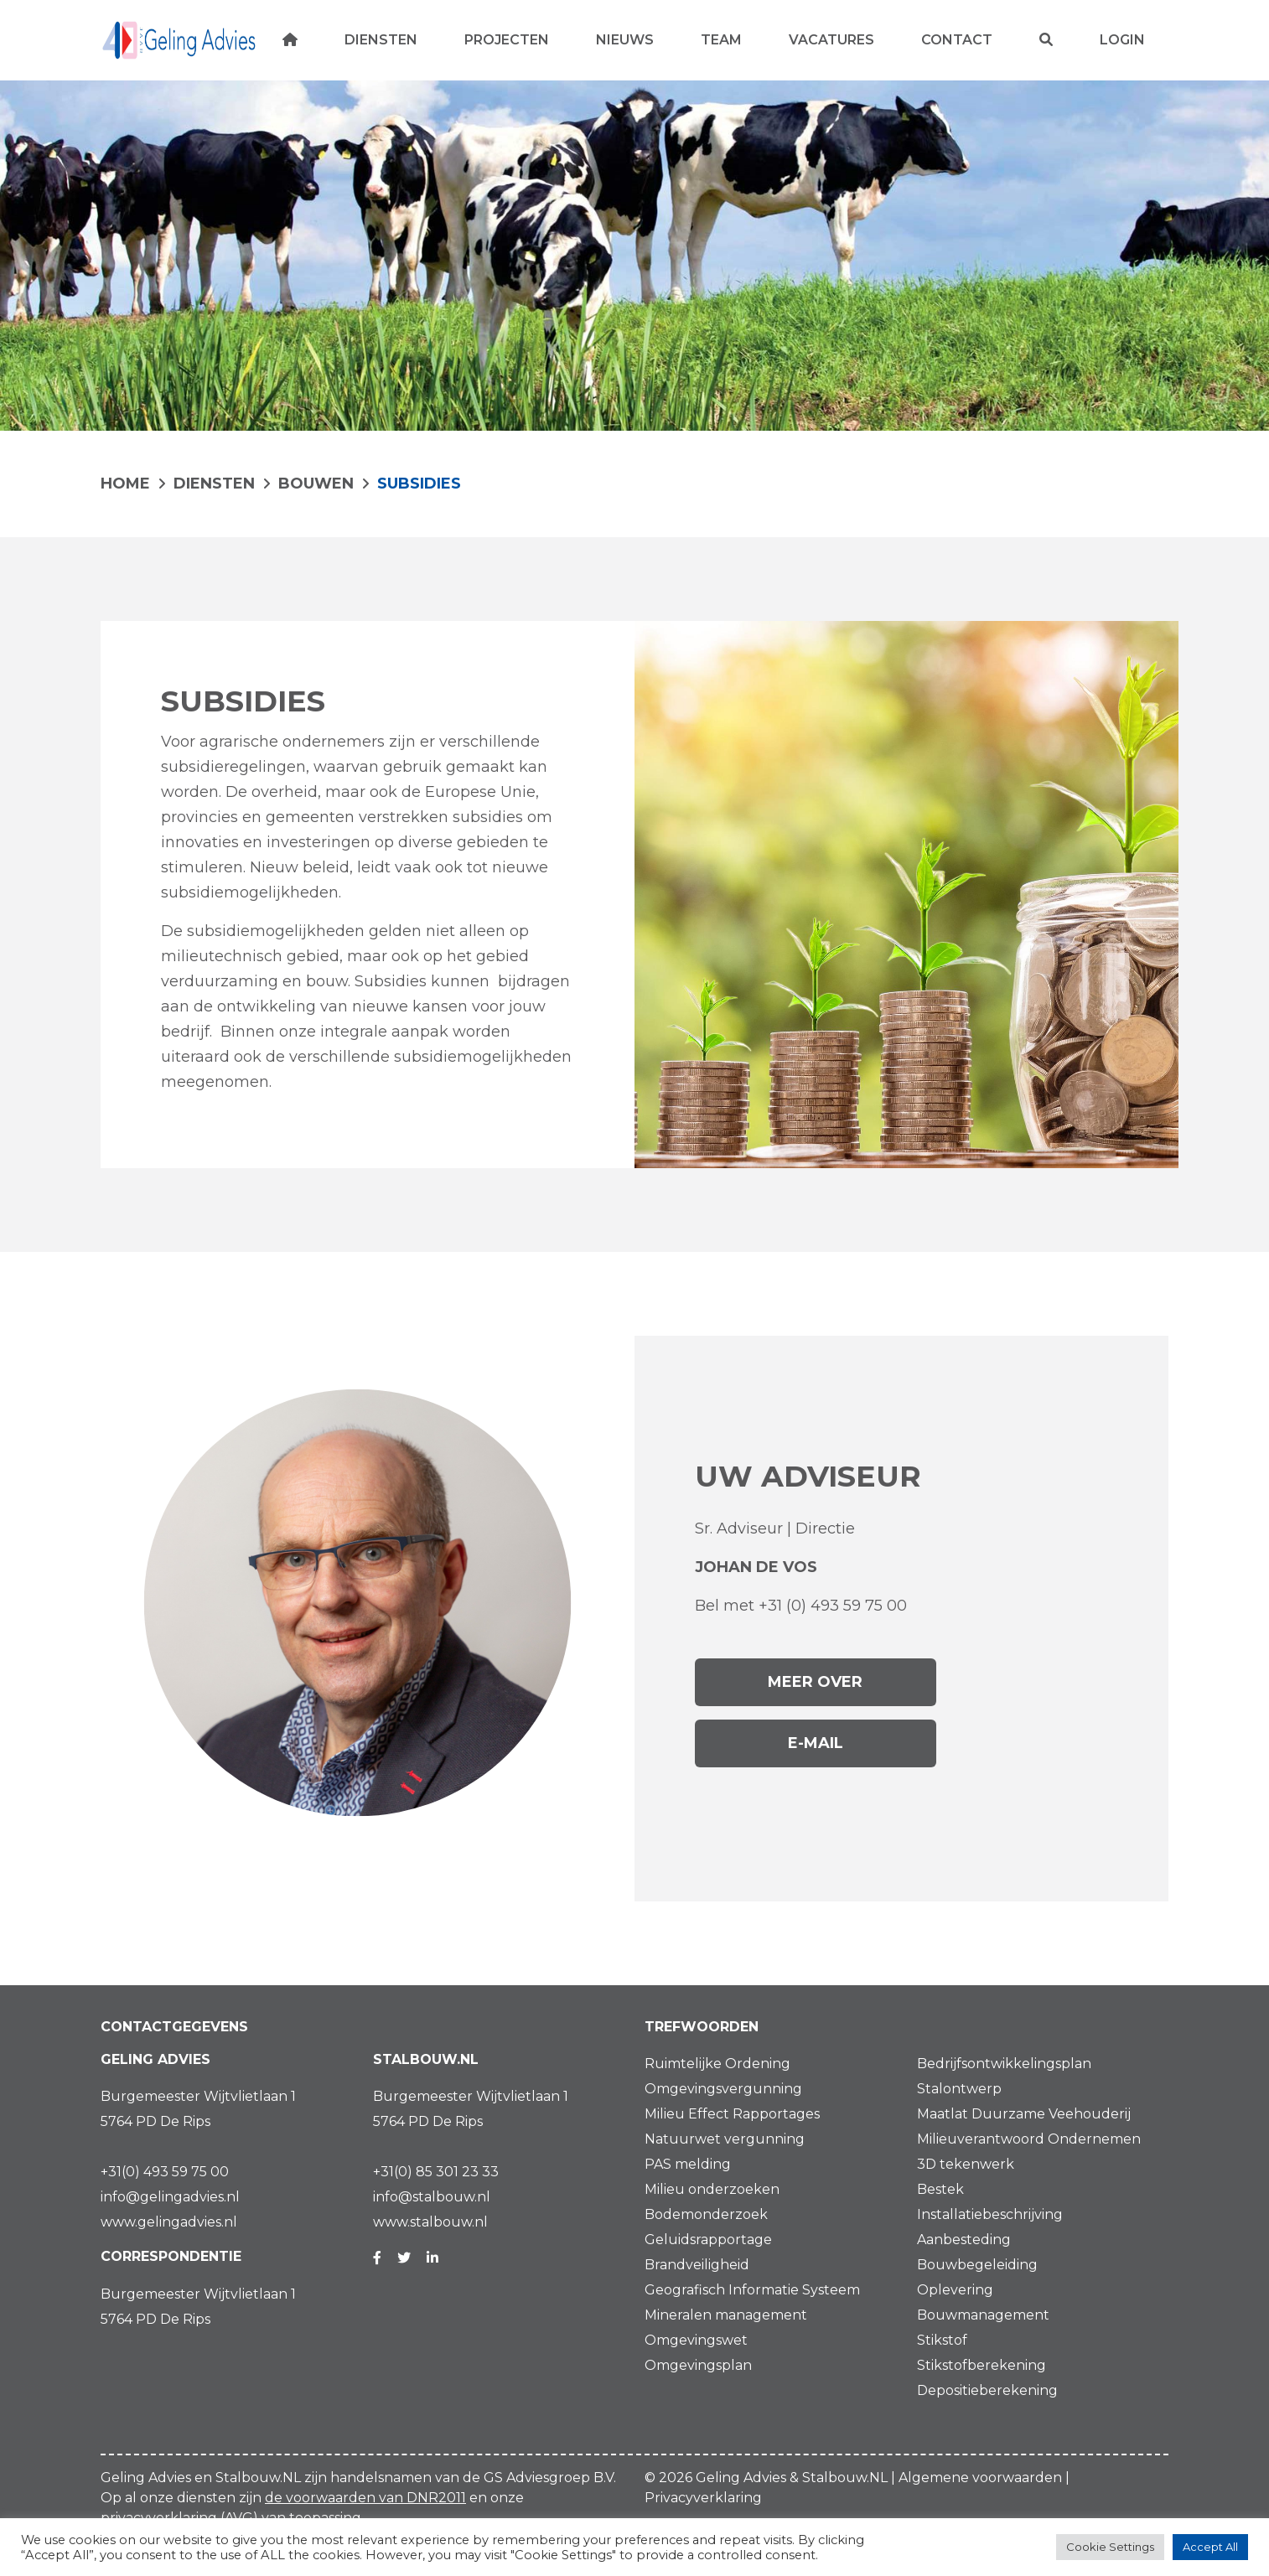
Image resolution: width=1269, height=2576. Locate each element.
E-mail (815, 1743)
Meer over (815, 1682)
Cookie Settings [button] (1110, 2546)
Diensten (214, 483)
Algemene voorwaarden (980, 2477)
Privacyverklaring (703, 2498)
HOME (125, 483)
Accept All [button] (1210, 2546)
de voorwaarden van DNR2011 (365, 2498)
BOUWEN (316, 483)
